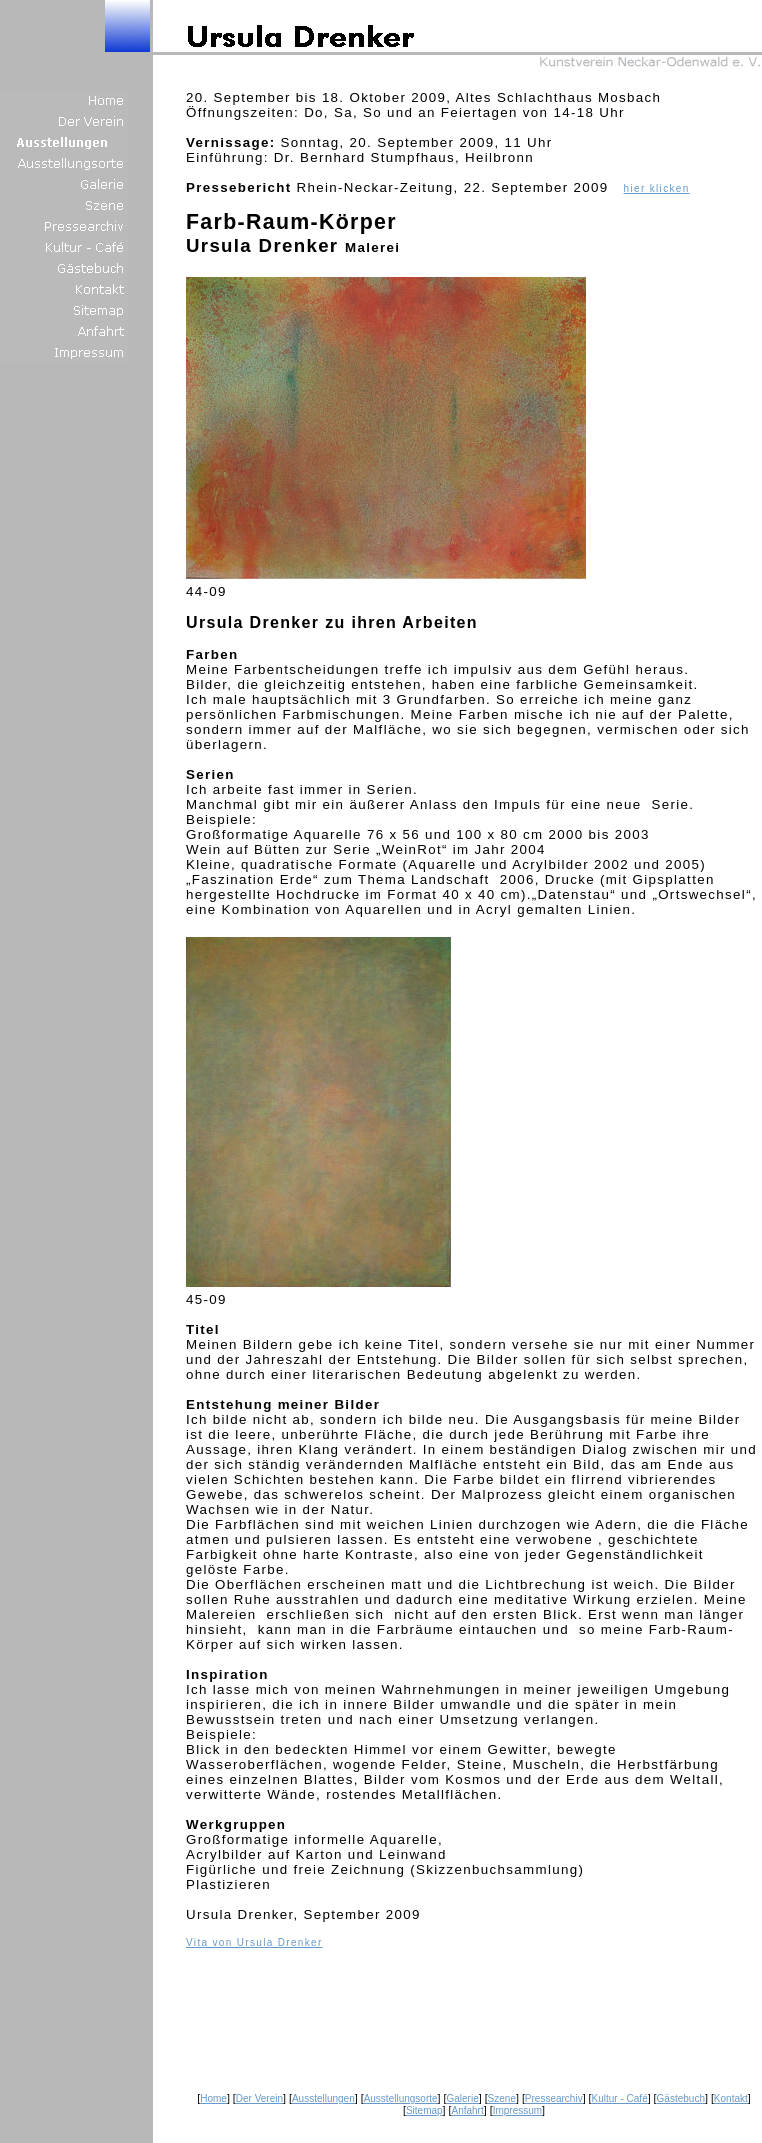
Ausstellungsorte (401, 2098)
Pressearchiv (554, 2098)
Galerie (462, 2098)
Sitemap (424, 2110)
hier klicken (657, 188)
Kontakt (731, 2098)
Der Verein (259, 2098)
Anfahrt (467, 2110)
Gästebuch (681, 2098)
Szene (502, 2098)
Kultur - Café (620, 2098)
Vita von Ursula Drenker (254, 1942)
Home (213, 2098)
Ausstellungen (323, 2098)
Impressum (517, 2110)
